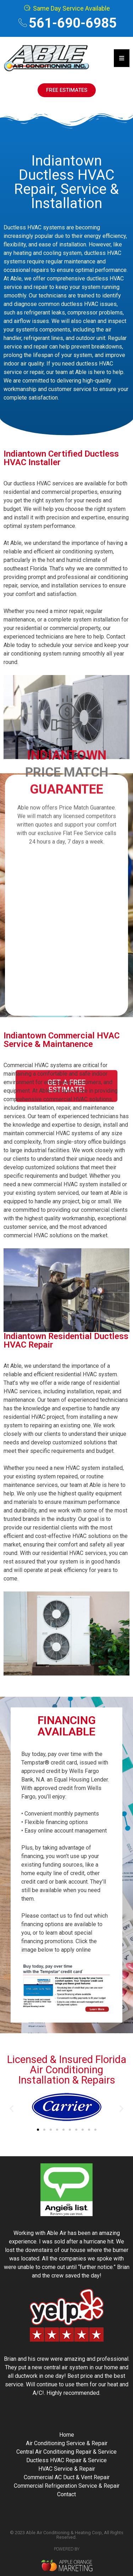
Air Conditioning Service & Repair (66, 2443)
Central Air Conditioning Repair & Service (66, 2451)
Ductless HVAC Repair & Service (66, 2460)
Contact (66, 2494)
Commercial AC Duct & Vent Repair (67, 2477)
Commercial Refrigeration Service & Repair (67, 2485)
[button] (11, 2108)
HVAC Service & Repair (66, 2468)
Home (66, 2434)
